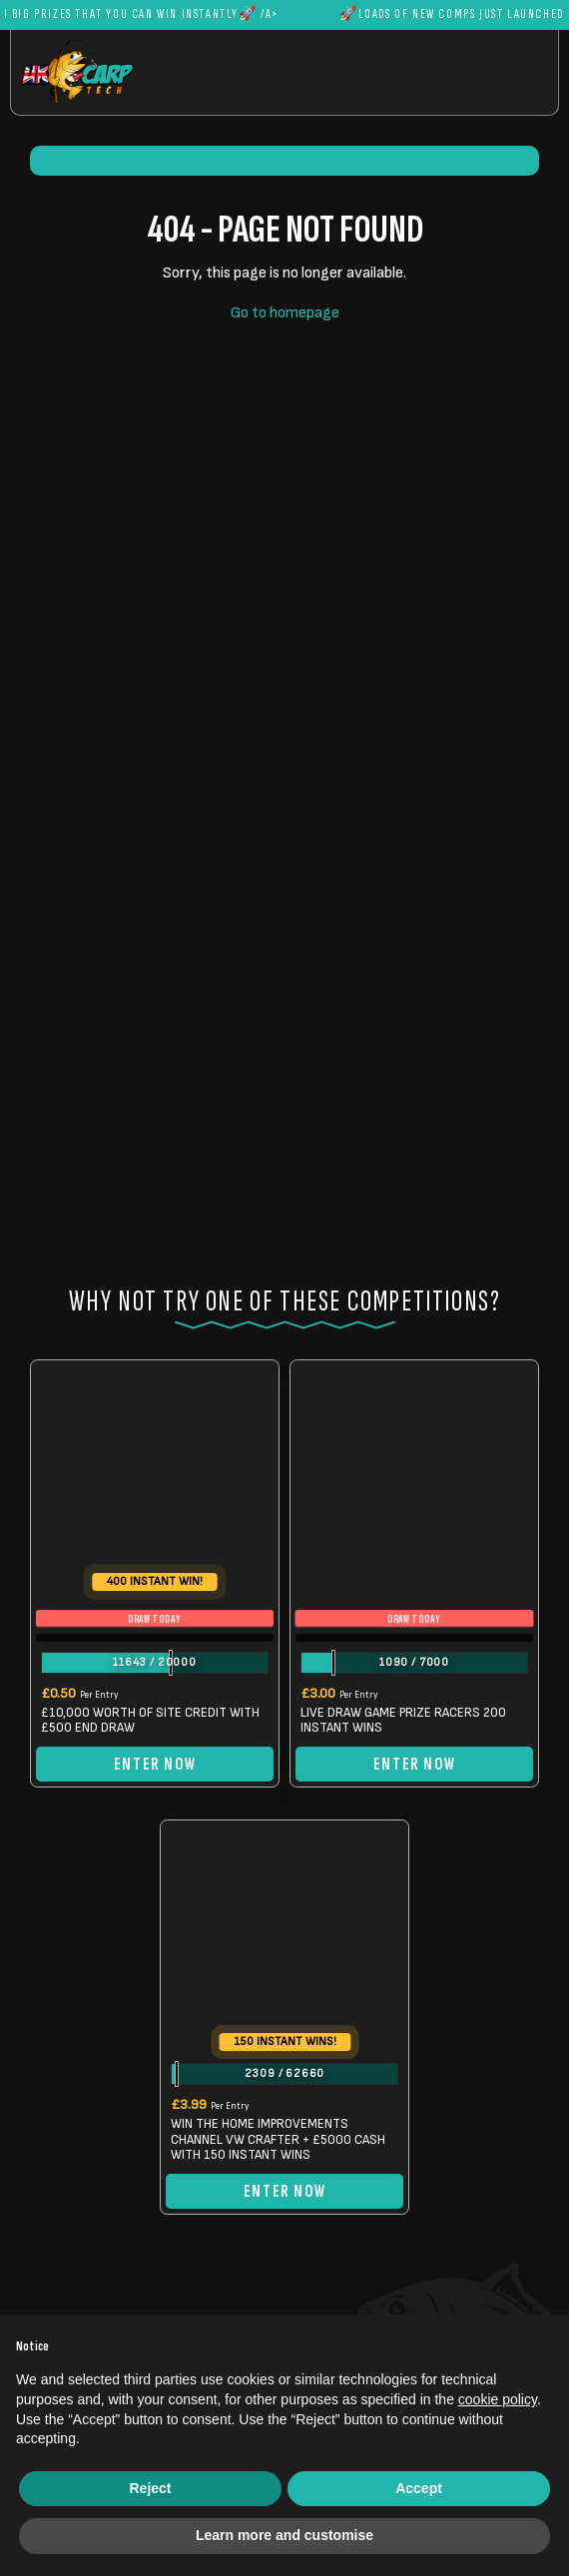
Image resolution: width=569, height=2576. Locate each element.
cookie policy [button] (497, 2399)
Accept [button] (418, 2488)
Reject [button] (150, 2488)
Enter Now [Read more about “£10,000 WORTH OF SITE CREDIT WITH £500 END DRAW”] (155, 1764)
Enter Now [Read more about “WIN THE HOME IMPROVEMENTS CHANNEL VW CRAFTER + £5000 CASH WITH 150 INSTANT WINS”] (284, 2191)
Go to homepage (285, 312)
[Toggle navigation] (493, 71)
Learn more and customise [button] (284, 2535)
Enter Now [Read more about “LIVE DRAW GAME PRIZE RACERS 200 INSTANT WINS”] (414, 1764)
